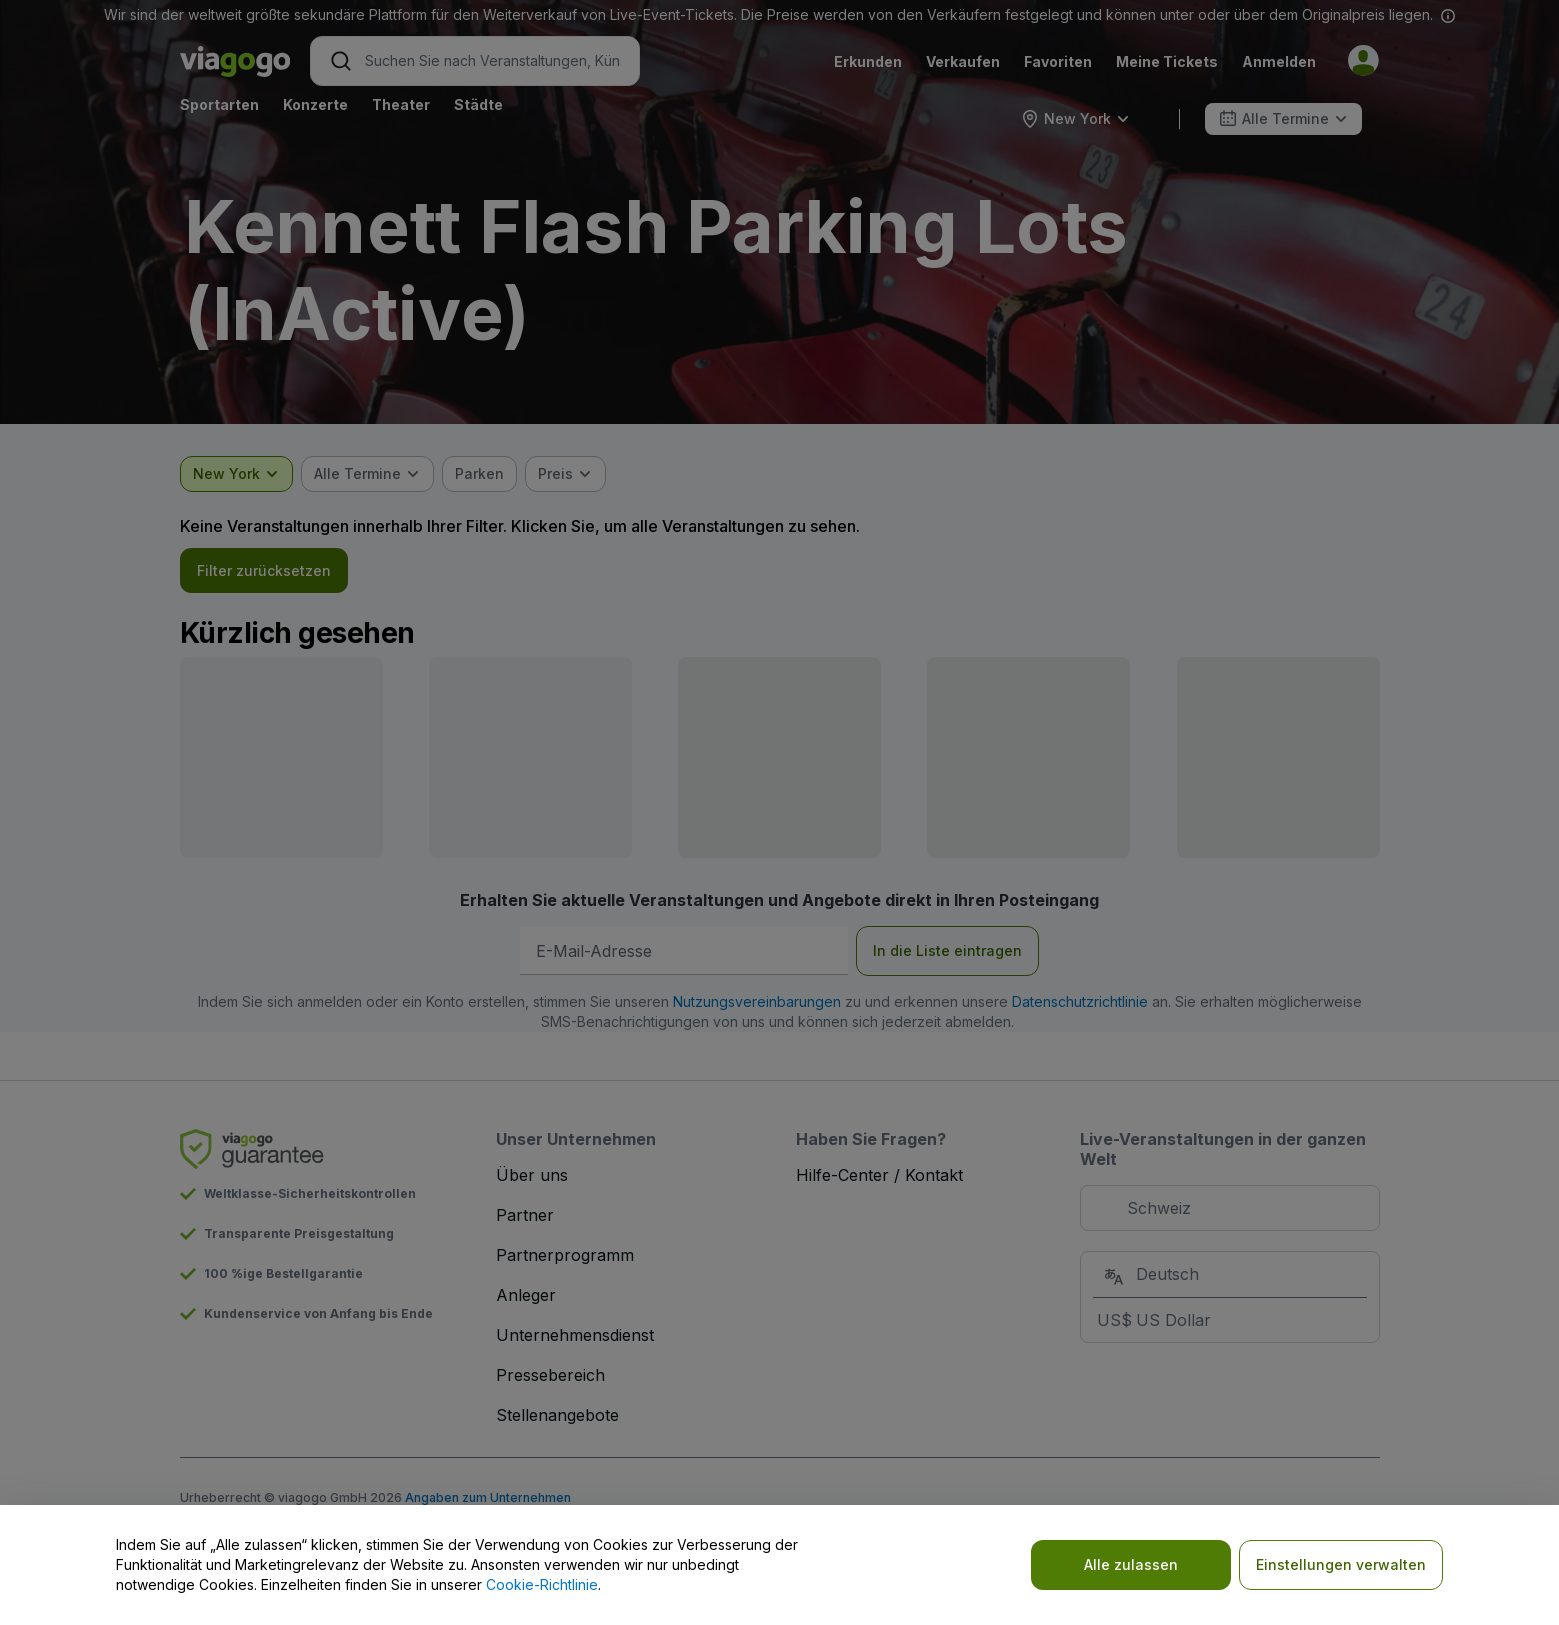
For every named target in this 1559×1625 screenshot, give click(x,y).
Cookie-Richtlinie (542, 1584)
